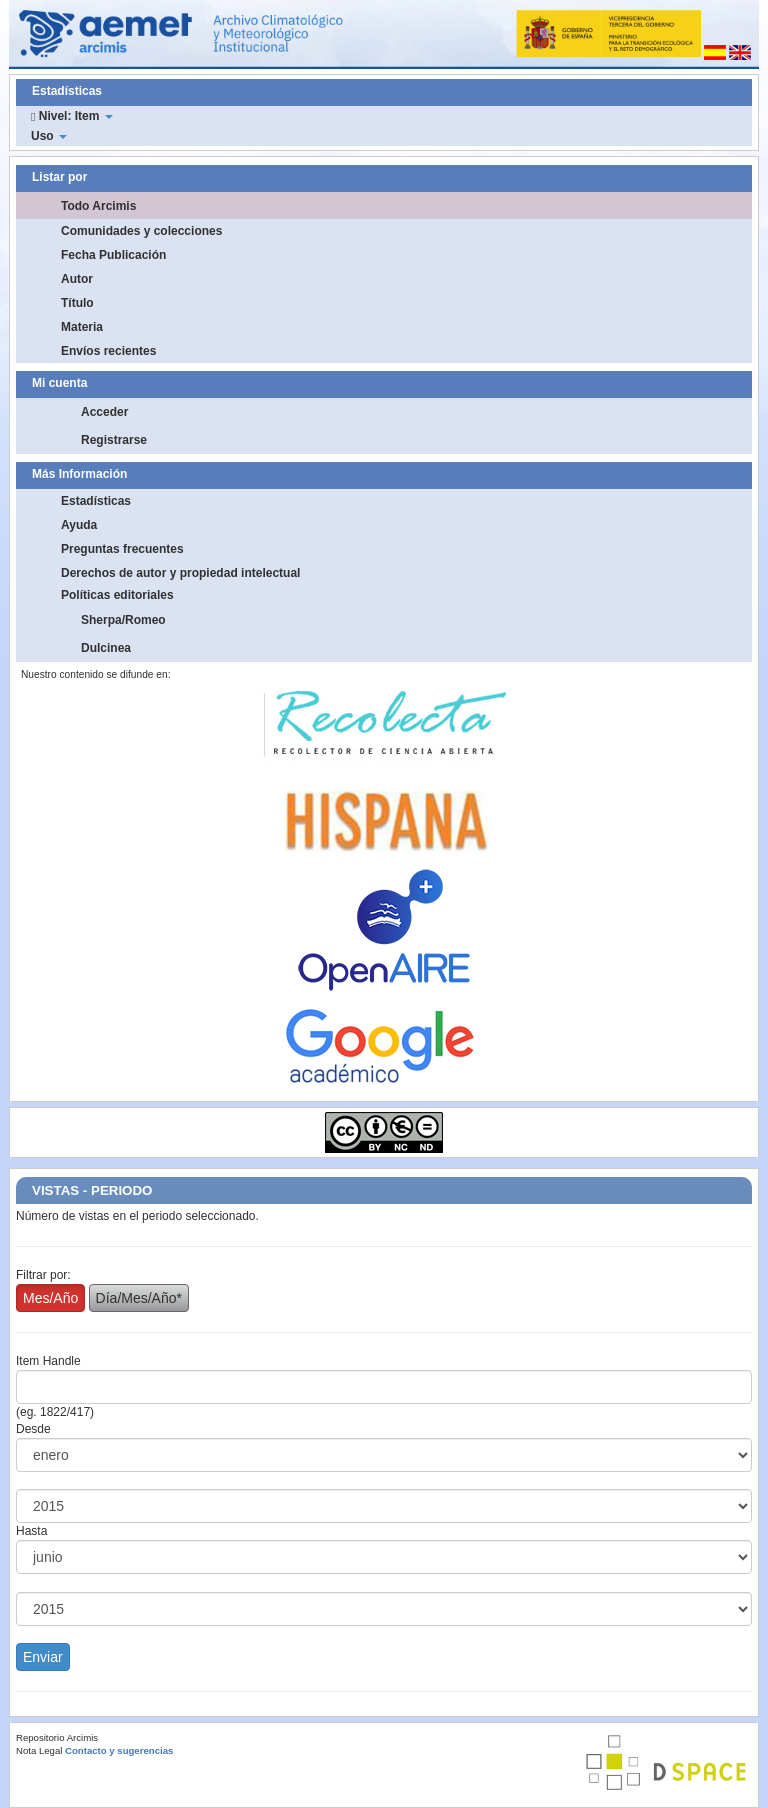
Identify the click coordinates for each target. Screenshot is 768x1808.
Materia (82, 327)
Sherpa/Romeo (123, 620)
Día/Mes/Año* (139, 1298)
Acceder (104, 412)
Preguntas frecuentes (122, 549)
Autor (77, 279)
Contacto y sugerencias (119, 1750)
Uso (49, 136)
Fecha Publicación (113, 255)
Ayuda (79, 525)
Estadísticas (96, 501)
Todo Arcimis (98, 206)
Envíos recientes (108, 351)
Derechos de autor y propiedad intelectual (180, 573)
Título (77, 303)
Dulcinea (106, 648)
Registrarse (114, 440)
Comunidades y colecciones (141, 231)
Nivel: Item (72, 116)
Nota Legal (39, 1750)
